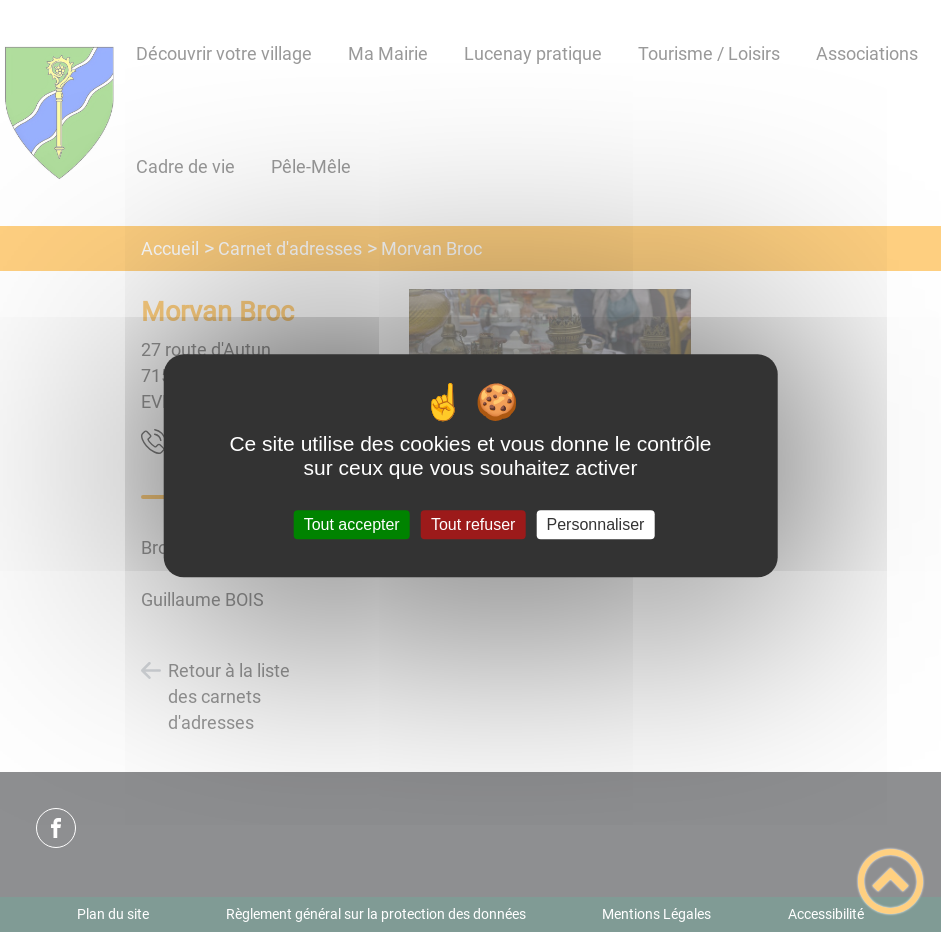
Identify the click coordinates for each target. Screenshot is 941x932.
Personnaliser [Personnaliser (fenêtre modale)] (596, 524)
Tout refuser (473, 524)
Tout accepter (352, 524)
